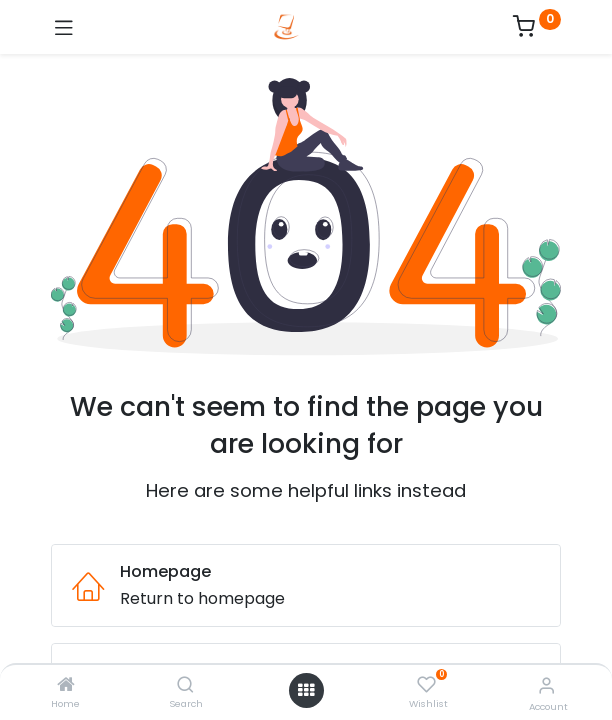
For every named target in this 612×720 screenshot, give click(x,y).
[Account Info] (546, 685)
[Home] (66, 685)
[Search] (185, 685)
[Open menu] (306, 690)
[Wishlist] (426, 685)
